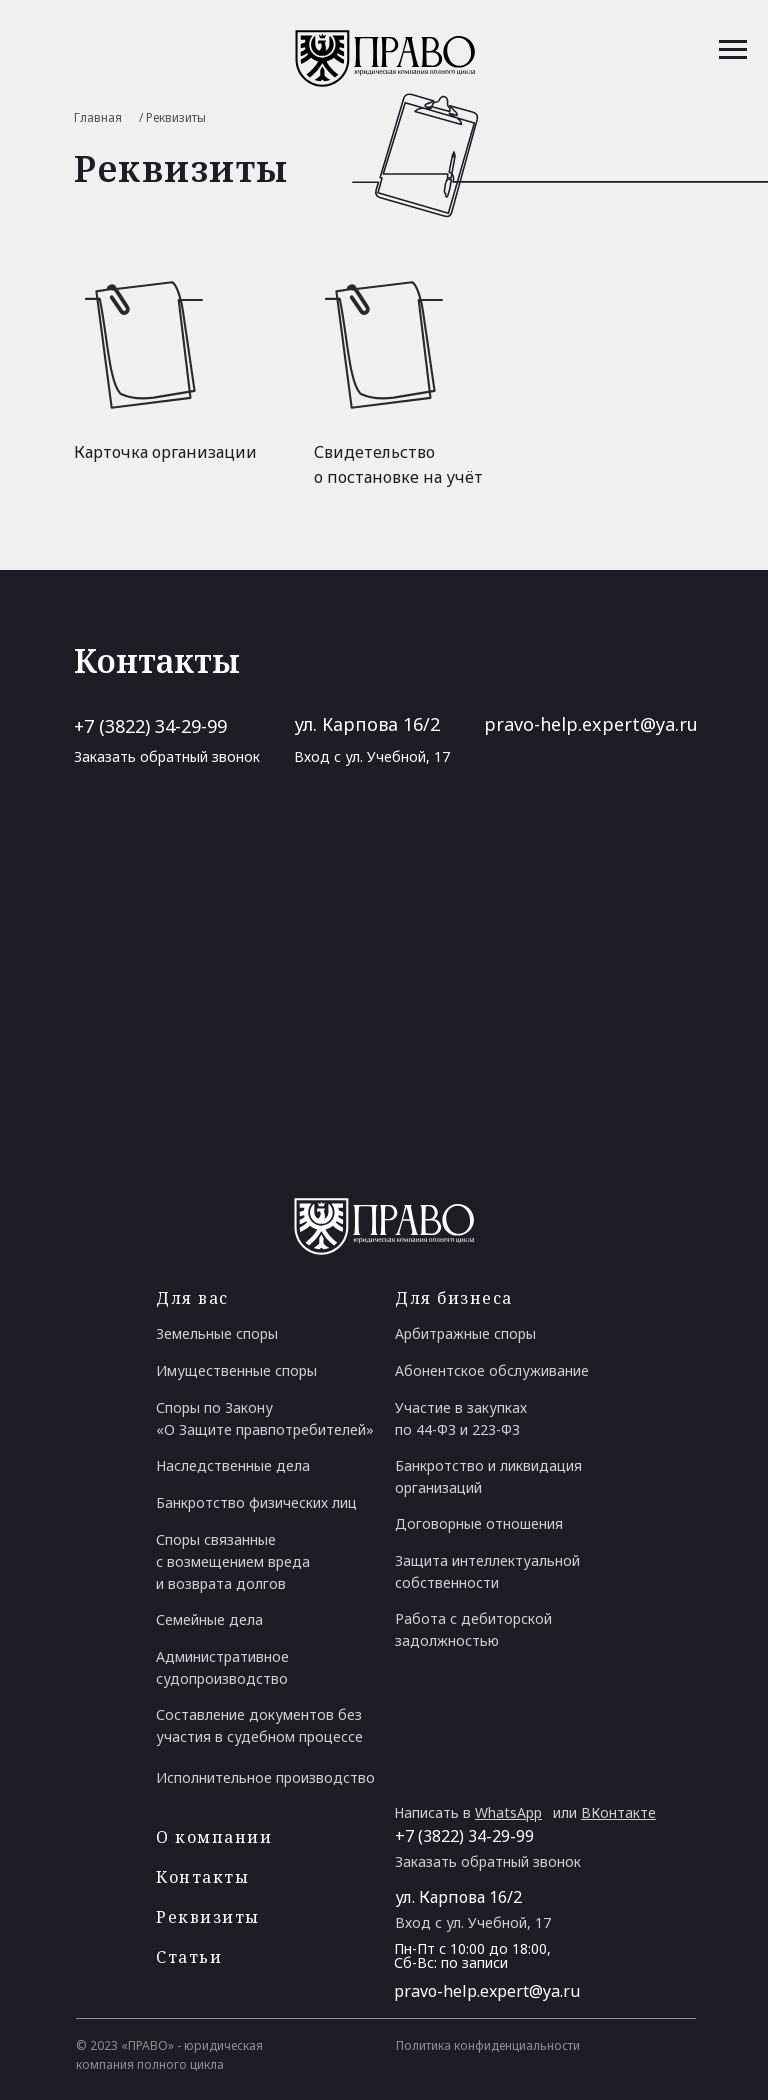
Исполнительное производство (265, 1777)
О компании (214, 1837)
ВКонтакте (618, 1812)
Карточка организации (165, 452)
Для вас (192, 1298)
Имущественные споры (236, 1370)
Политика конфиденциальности (488, 2045)
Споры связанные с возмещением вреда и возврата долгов (233, 1561)
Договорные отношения (479, 1523)
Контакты (202, 1877)
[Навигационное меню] (733, 50)
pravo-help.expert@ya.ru (591, 724)
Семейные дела (209, 1619)
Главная (98, 117)
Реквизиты (208, 1917)
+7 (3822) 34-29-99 (150, 726)
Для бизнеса (454, 1298)
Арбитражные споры (465, 1333)
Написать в (468, 1812)
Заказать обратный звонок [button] (167, 756)
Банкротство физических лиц (256, 1502)
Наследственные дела (233, 1465)
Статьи (189, 1957)
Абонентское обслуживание (492, 1370)
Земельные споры (217, 1333)
